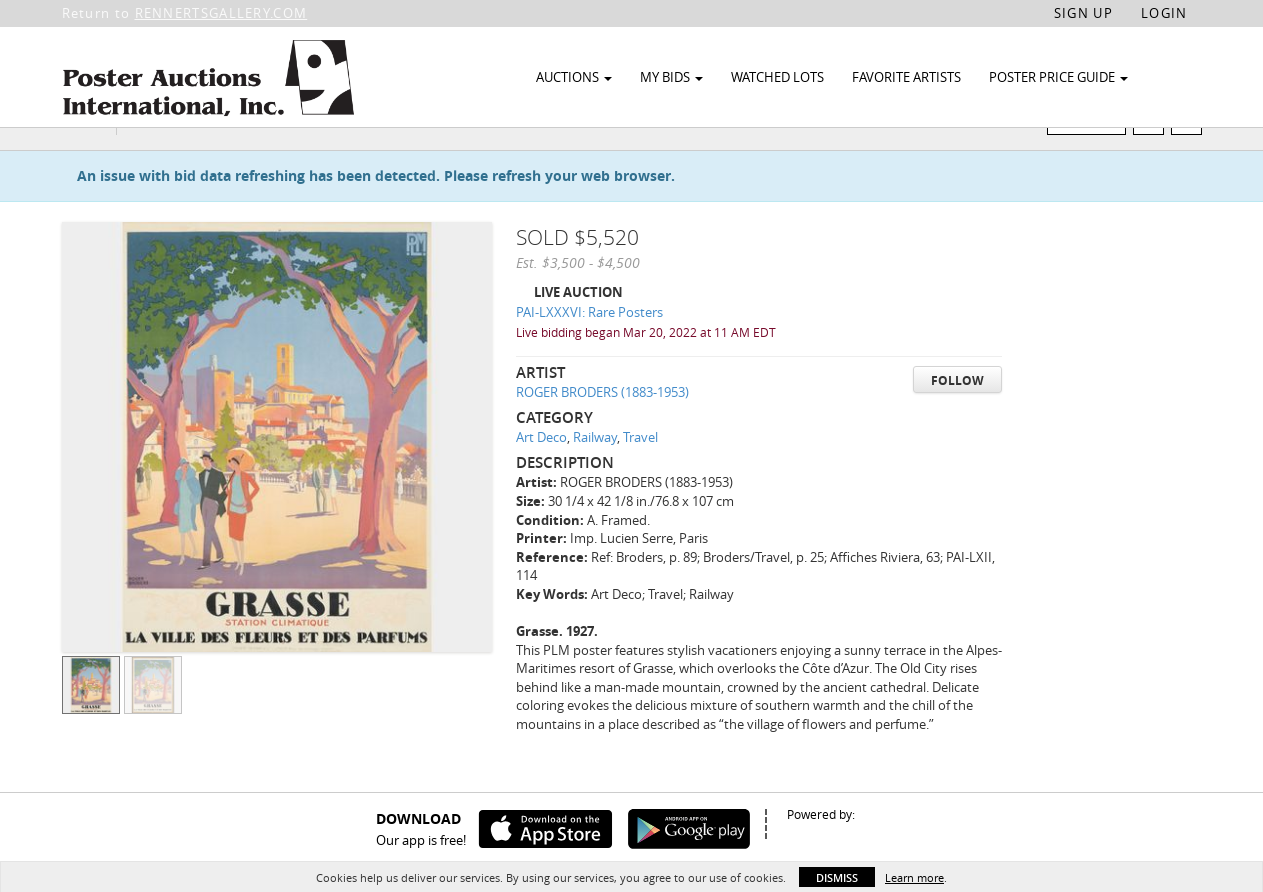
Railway (595, 476)
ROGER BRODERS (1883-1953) (602, 431)
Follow (957, 418)
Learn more (914, 877)
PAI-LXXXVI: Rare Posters (589, 351)
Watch (1094, 158)
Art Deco (541, 476)
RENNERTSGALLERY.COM (221, 13)
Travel (640, 476)
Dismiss (837, 877)
